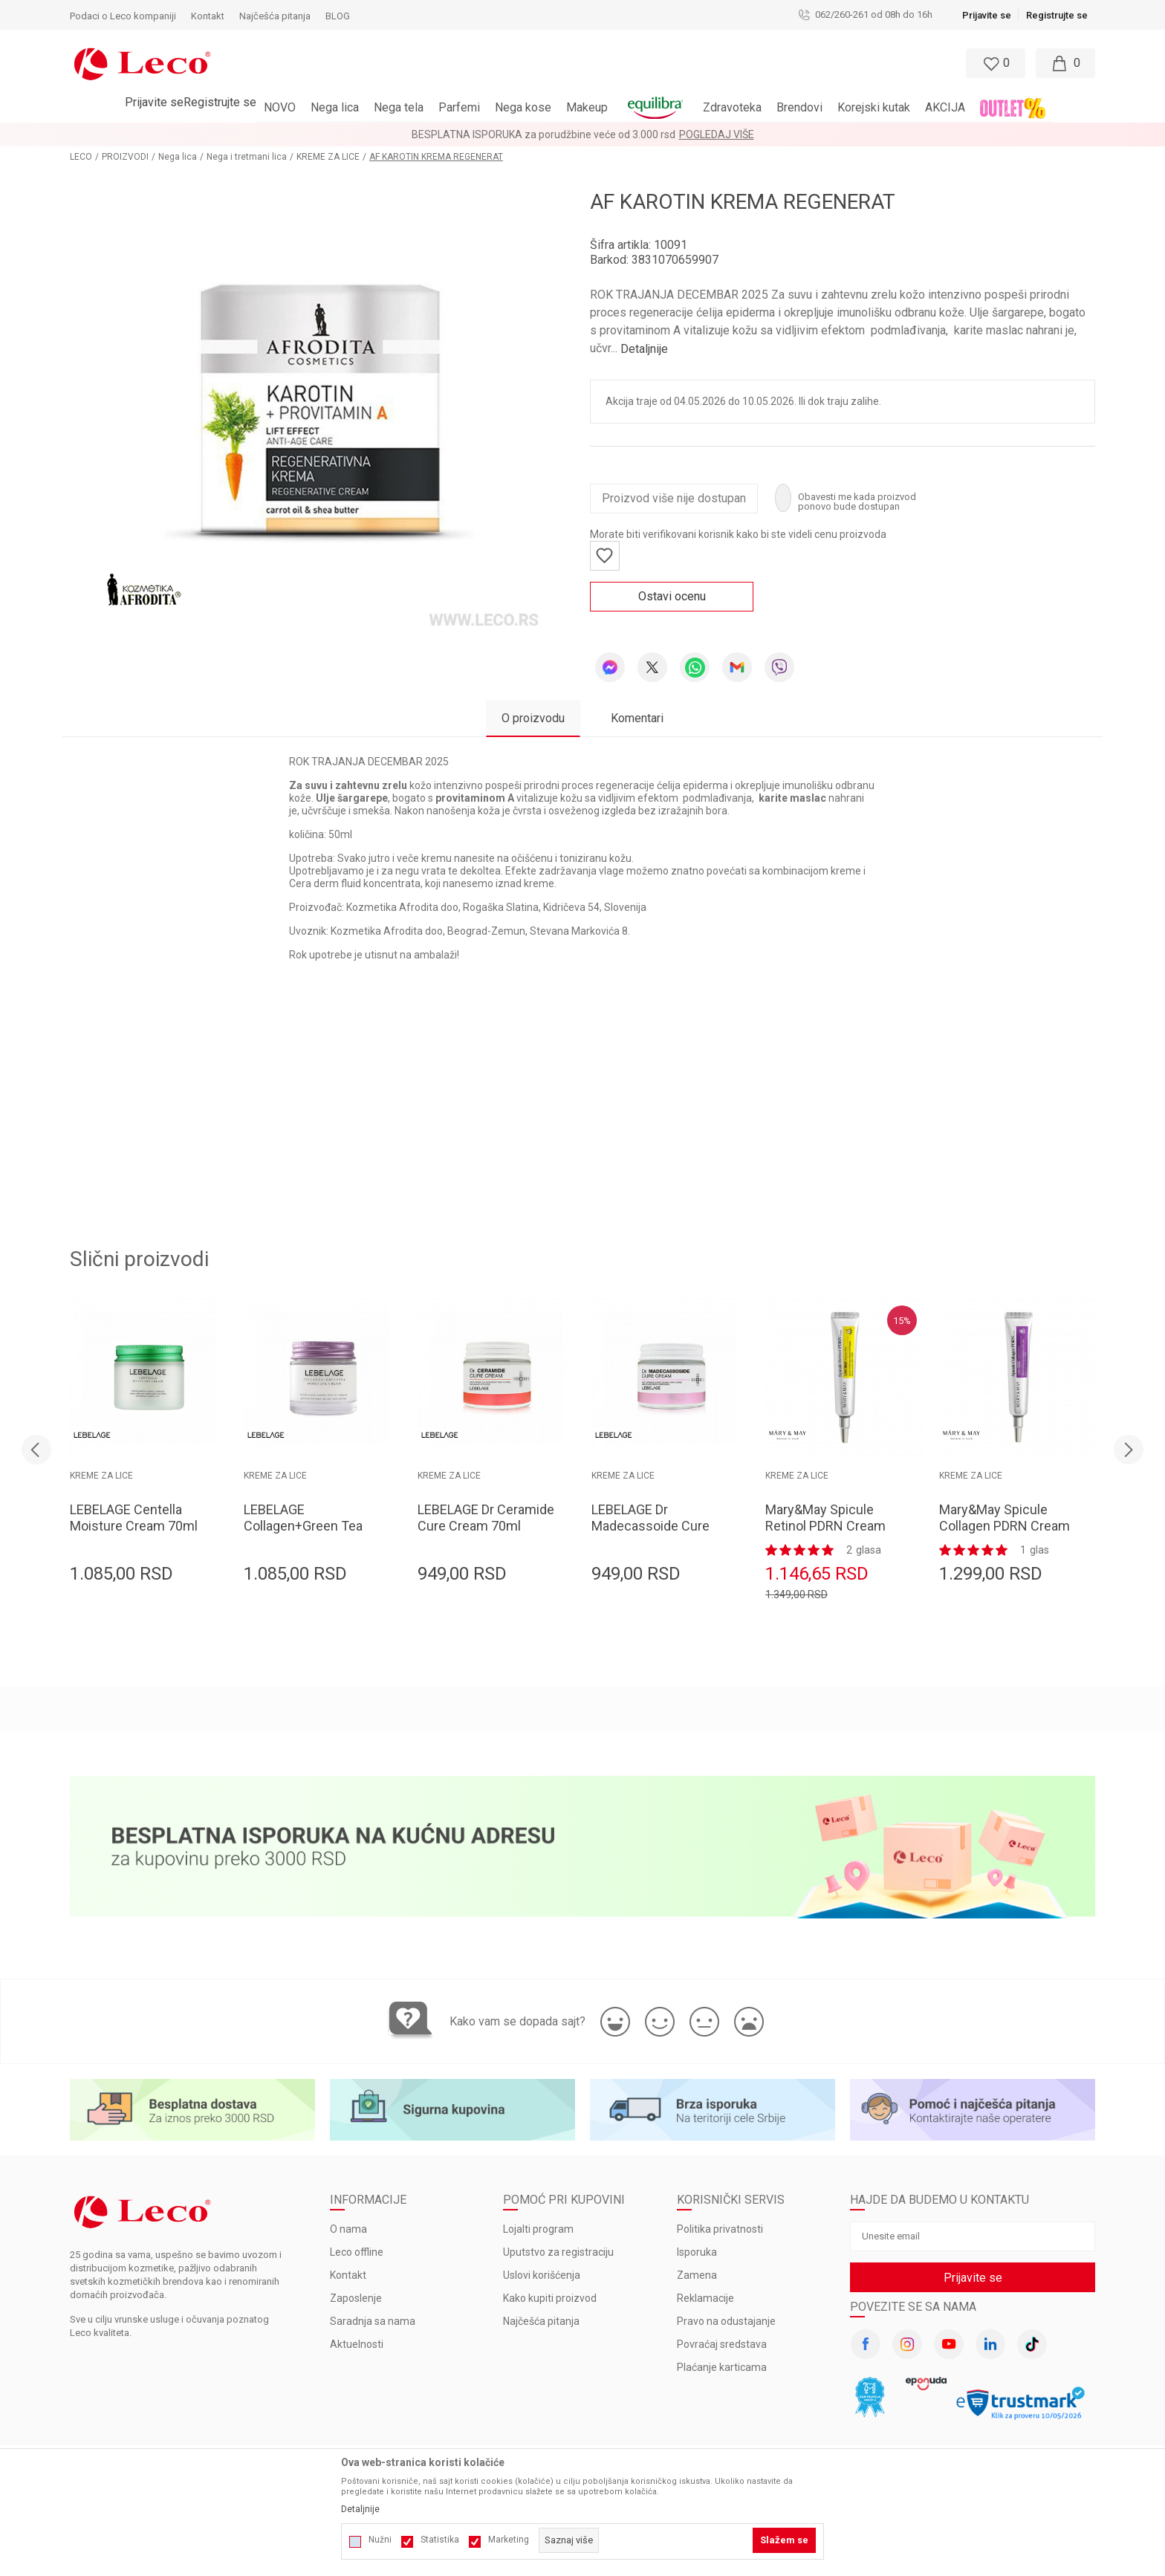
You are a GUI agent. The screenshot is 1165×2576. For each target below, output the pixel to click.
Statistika (440, 2539)
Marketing (508, 2539)
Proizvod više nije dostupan (674, 498)
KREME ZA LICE (328, 157)
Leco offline (356, 2252)
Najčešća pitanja (541, 2321)
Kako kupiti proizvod (550, 2298)
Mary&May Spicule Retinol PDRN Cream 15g (825, 1526)
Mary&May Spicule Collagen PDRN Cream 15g (1004, 1526)
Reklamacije (705, 2298)
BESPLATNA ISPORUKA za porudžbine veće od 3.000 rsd (543, 134)
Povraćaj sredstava (722, 2344)
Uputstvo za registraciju (558, 2252)
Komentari (637, 718)
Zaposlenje (356, 2298)
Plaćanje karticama (722, 2367)
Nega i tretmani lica (247, 157)
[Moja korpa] (1065, 63)
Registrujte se (1057, 15)
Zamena (697, 2275)
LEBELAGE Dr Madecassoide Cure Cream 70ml (650, 1526)
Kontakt (348, 2275)
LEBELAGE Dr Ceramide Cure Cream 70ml (486, 1518)
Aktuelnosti (356, 2344)
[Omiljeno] (994, 63)
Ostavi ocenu (672, 596)
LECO (81, 157)
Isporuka (697, 2252)
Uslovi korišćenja (541, 2275)
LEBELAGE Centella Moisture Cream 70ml (134, 1518)
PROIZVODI (125, 157)
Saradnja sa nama (372, 2321)
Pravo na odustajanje (726, 2321)
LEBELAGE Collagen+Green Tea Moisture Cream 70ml (307, 1526)
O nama (348, 2229)
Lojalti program (538, 2229)
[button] (518, 63)
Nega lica (177, 157)
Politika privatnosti (720, 2229)
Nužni (380, 2539)
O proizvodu (533, 718)
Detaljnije (644, 349)
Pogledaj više (716, 134)
